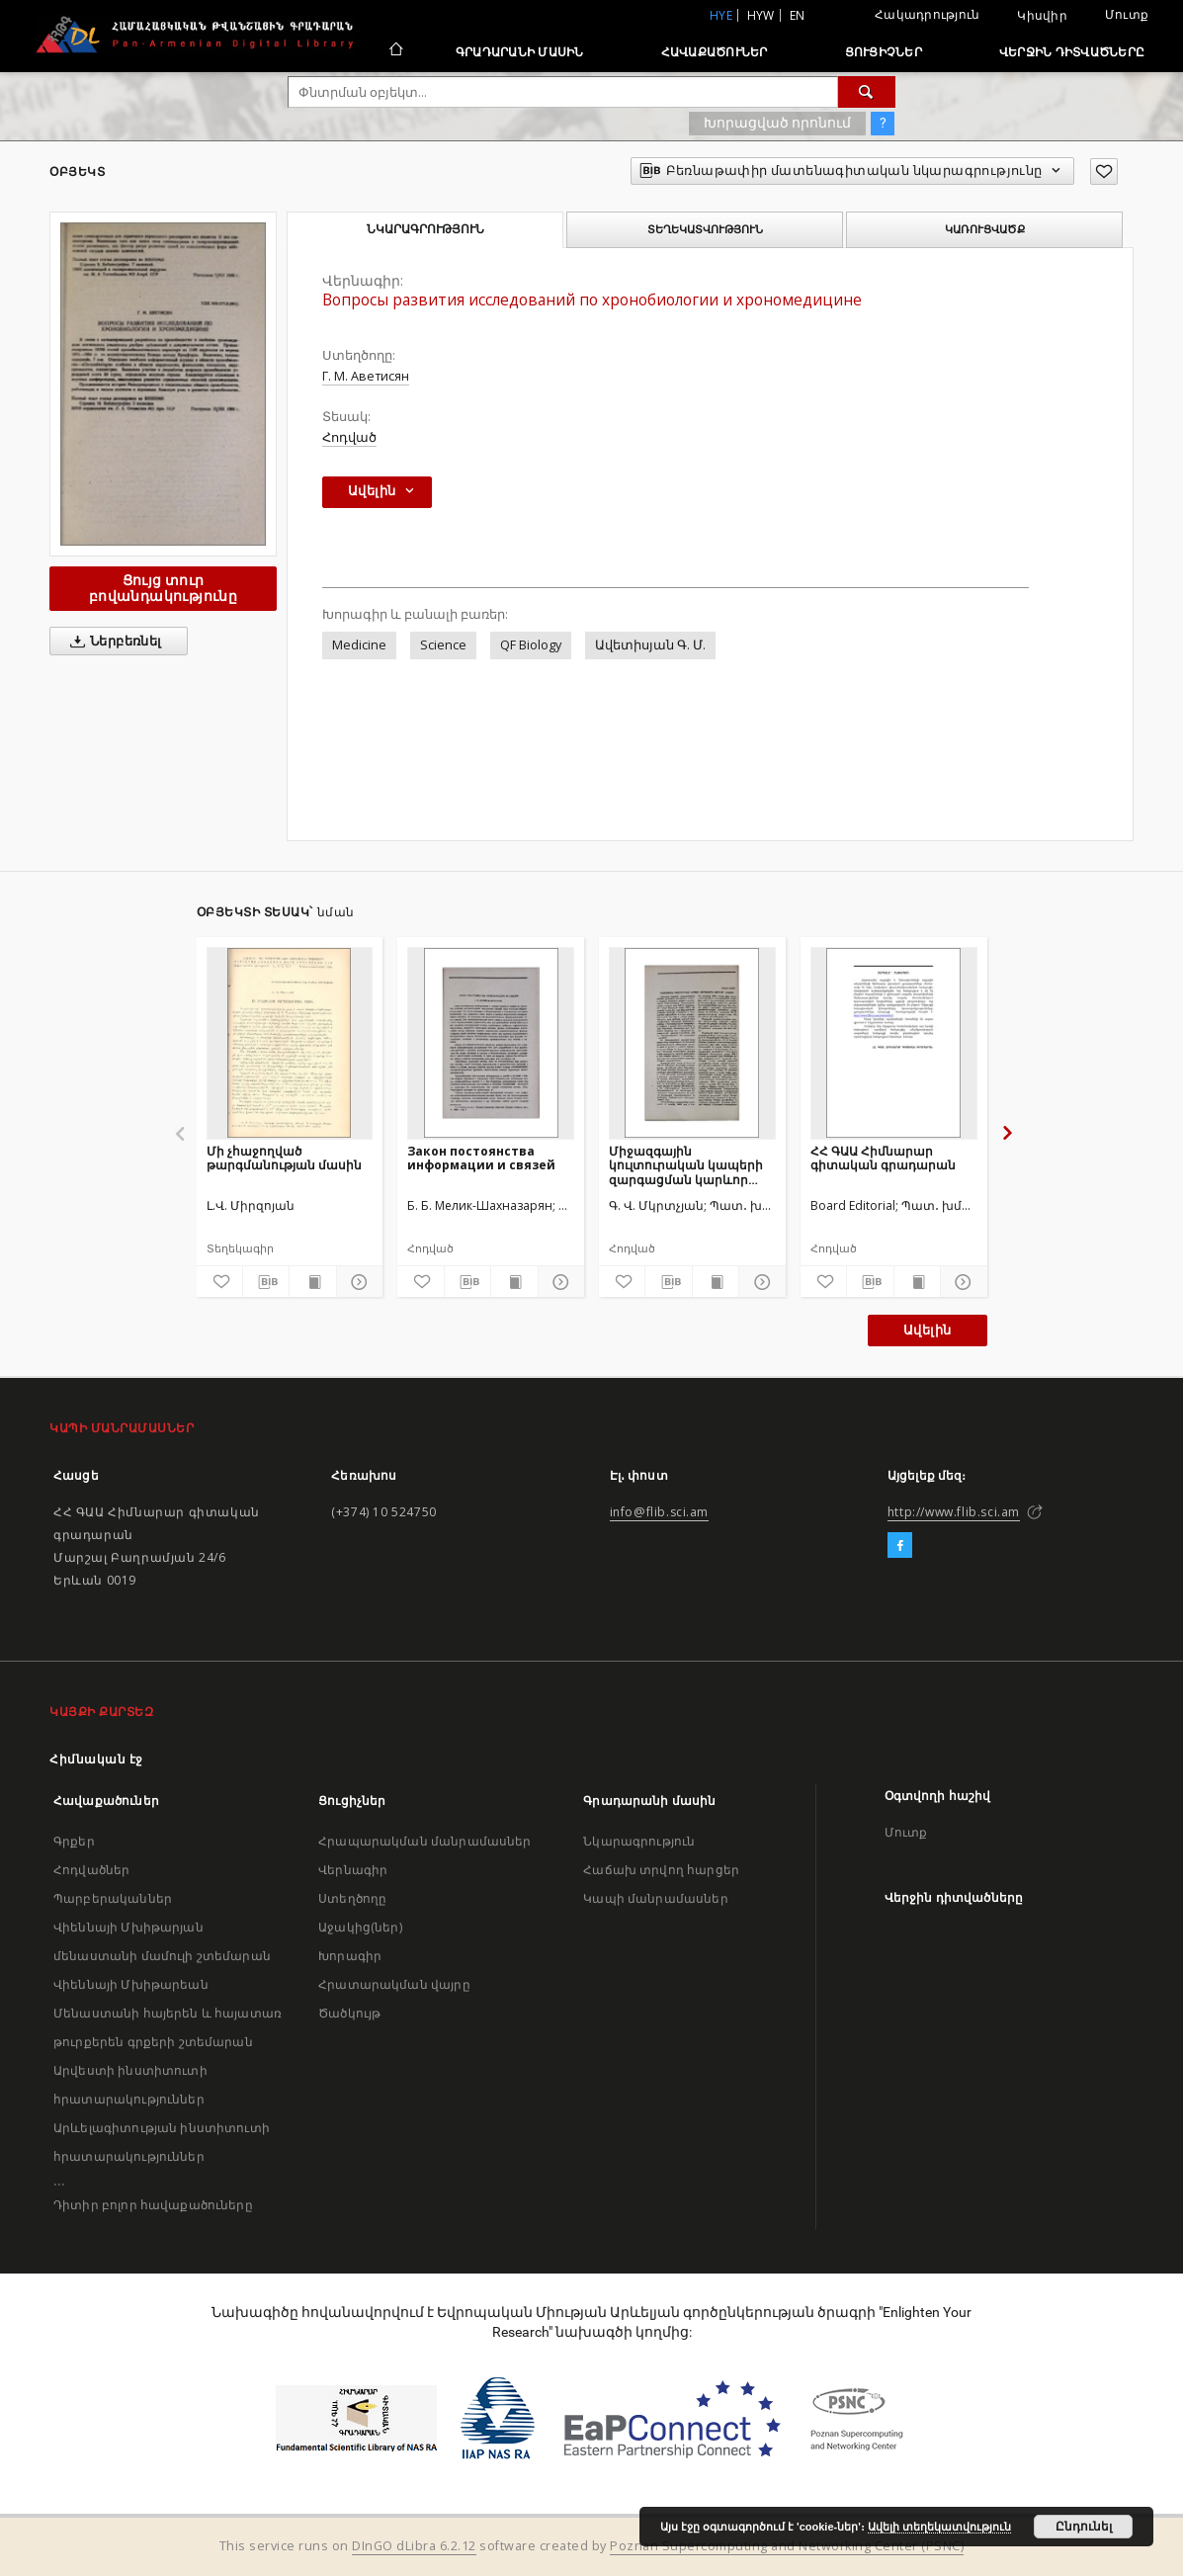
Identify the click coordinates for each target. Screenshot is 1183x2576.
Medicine (359, 645)
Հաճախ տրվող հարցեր (661, 1869)
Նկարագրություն (639, 1841)
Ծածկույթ (349, 2013)
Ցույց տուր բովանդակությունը (163, 587)
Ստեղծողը (352, 1898)
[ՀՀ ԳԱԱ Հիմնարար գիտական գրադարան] (893, 1043)
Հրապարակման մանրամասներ (424, 1841)
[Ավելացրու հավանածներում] (1104, 171)
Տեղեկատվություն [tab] (705, 229)
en (797, 15)
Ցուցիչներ (883, 51)
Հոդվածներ (91, 1869)
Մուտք (1126, 14)
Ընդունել (1084, 2526)
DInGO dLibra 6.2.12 (414, 2545)
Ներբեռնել (112, 641)
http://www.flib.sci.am (953, 1511)
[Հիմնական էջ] (395, 51)
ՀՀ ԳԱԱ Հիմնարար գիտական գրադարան (883, 1158)
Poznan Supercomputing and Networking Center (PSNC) (787, 2545)
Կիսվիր (1042, 16)
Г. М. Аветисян (365, 376)
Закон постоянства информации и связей (481, 1158)
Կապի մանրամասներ (655, 1898)
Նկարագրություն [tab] (425, 229)
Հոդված (349, 437)
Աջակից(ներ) (360, 1927)
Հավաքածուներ (714, 51)
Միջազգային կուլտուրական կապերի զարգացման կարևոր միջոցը (686, 1165)
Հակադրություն (927, 14)
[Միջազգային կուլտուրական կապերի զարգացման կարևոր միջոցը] (692, 1043)
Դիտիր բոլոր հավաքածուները (153, 2204)
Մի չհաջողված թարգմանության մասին (284, 1158)
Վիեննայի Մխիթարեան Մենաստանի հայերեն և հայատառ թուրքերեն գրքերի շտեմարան (167, 2013)
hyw (761, 15)
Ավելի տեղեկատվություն (939, 2527)
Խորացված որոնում (777, 122)
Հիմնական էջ (96, 1759)
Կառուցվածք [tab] (985, 229)
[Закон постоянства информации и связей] (490, 1043)
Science (443, 645)
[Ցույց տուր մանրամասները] (357, 1282)
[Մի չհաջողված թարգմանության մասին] (290, 1043)
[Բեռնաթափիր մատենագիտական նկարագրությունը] (266, 1282)
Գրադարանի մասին (520, 51)
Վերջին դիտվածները (1071, 51)
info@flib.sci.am (660, 1511)
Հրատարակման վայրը (394, 1984)
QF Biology (530, 645)
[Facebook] (899, 1546)
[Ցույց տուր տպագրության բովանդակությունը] (312, 1282)
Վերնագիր (352, 1869)
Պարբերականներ (112, 1898)
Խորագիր (349, 1955)
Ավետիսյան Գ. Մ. (650, 645)
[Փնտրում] (866, 92)
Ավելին (927, 1330)
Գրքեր (74, 1841)
